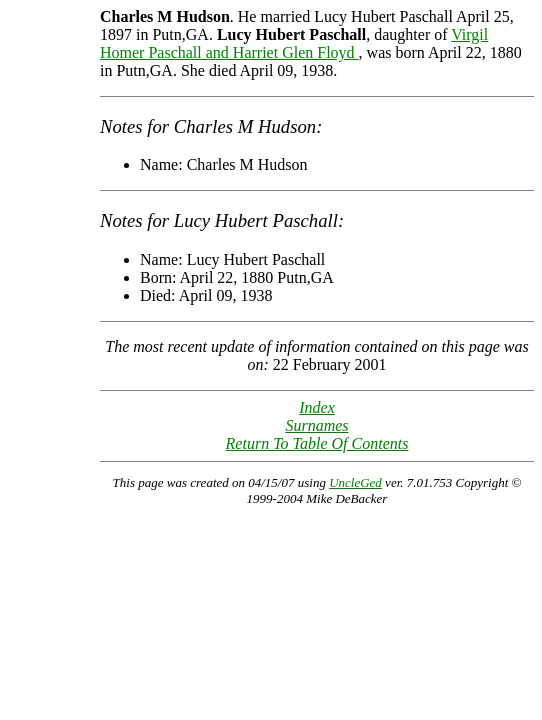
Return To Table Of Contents (317, 443)
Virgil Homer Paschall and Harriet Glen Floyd (294, 43)
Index (317, 407)
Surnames (316, 425)
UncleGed (355, 482)
